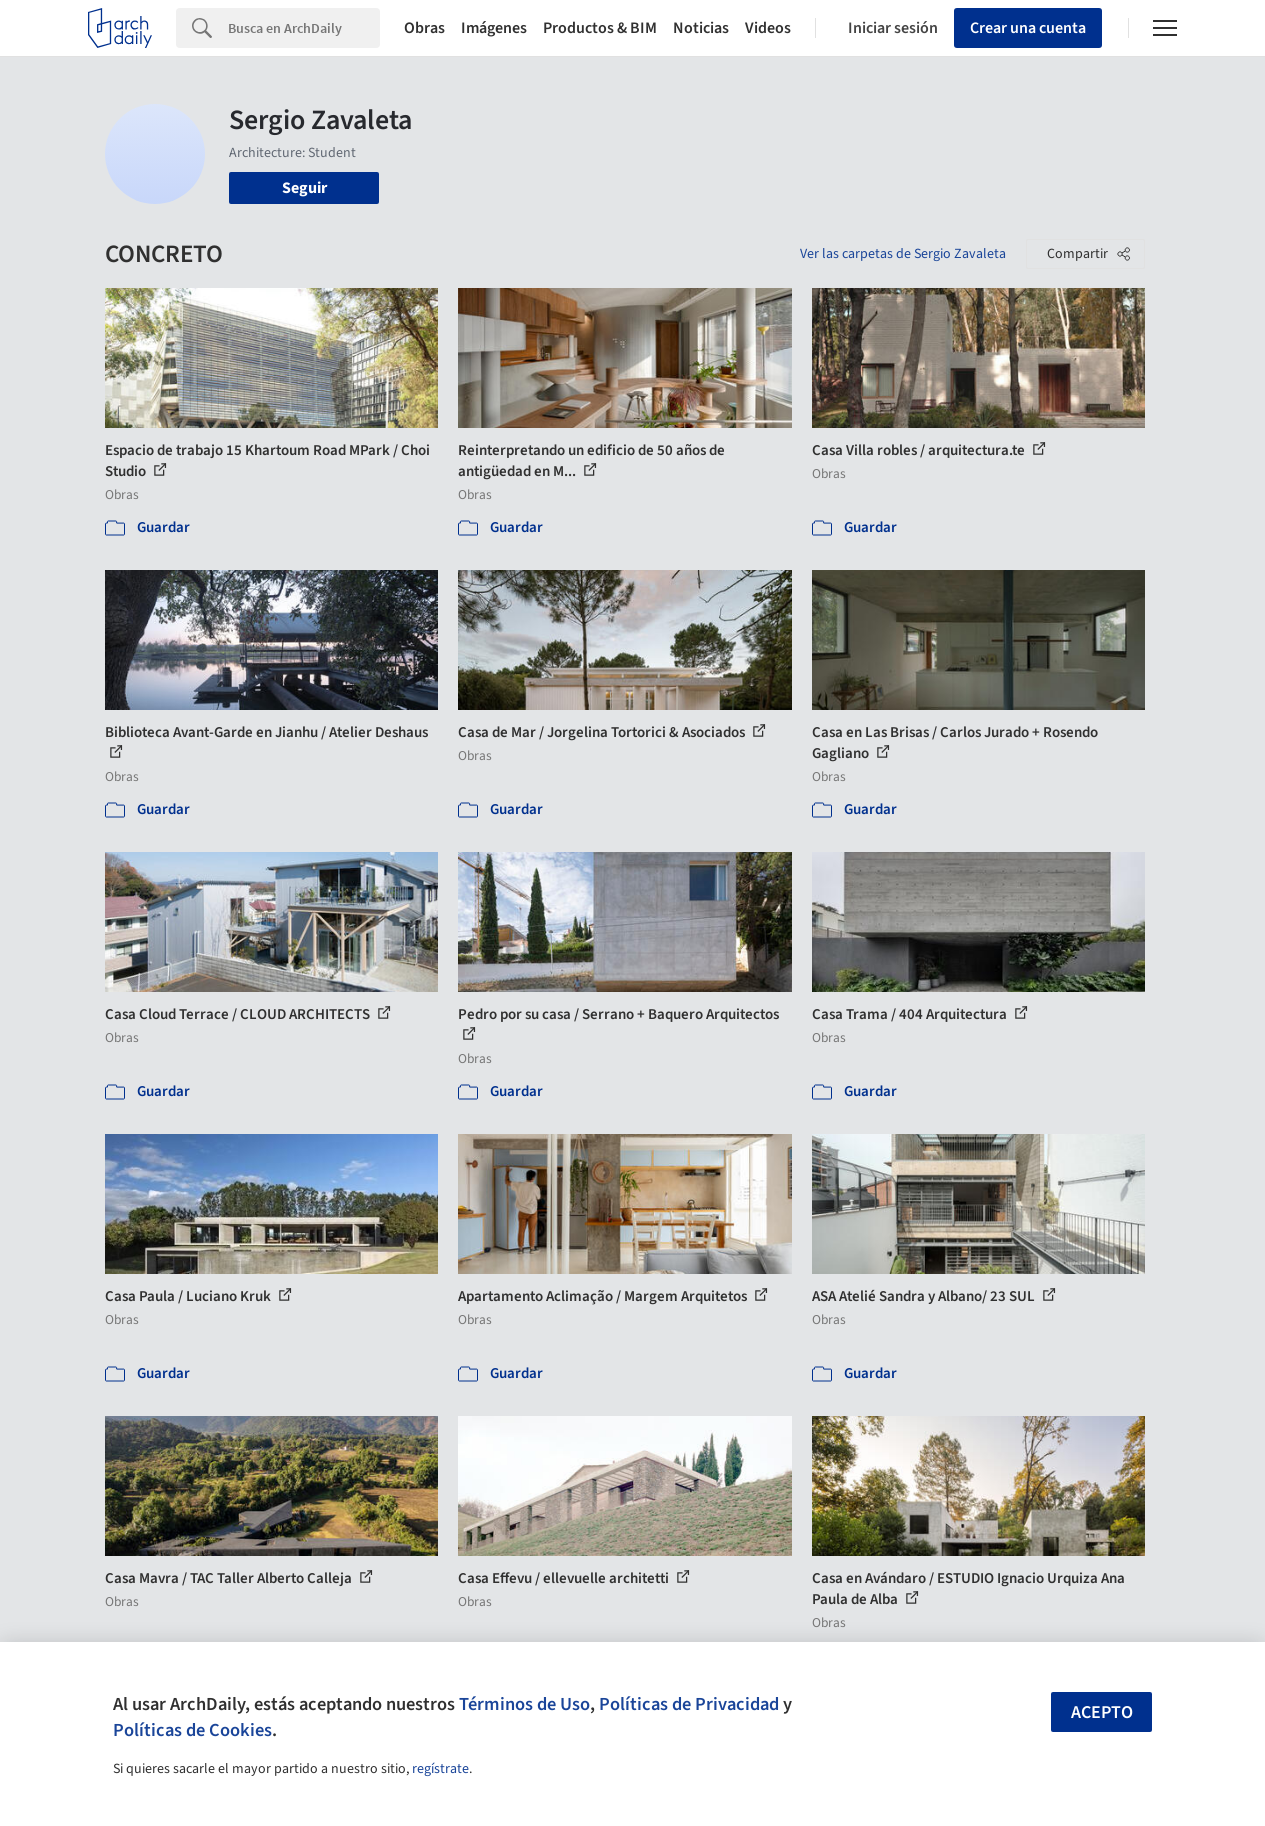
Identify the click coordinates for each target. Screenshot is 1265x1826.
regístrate (440, 1769)
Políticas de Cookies (192, 1730)
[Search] (304, 28)
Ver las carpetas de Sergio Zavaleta (903, 254)
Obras (424, 28)
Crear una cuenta (1028, 28)
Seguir (304, 188)
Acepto (1102, 1712)
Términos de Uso (524, 1704)
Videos (768, 28)
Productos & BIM (600, 28)
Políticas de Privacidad (689, 1704)
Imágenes (494, 28)
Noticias (701, 28)
